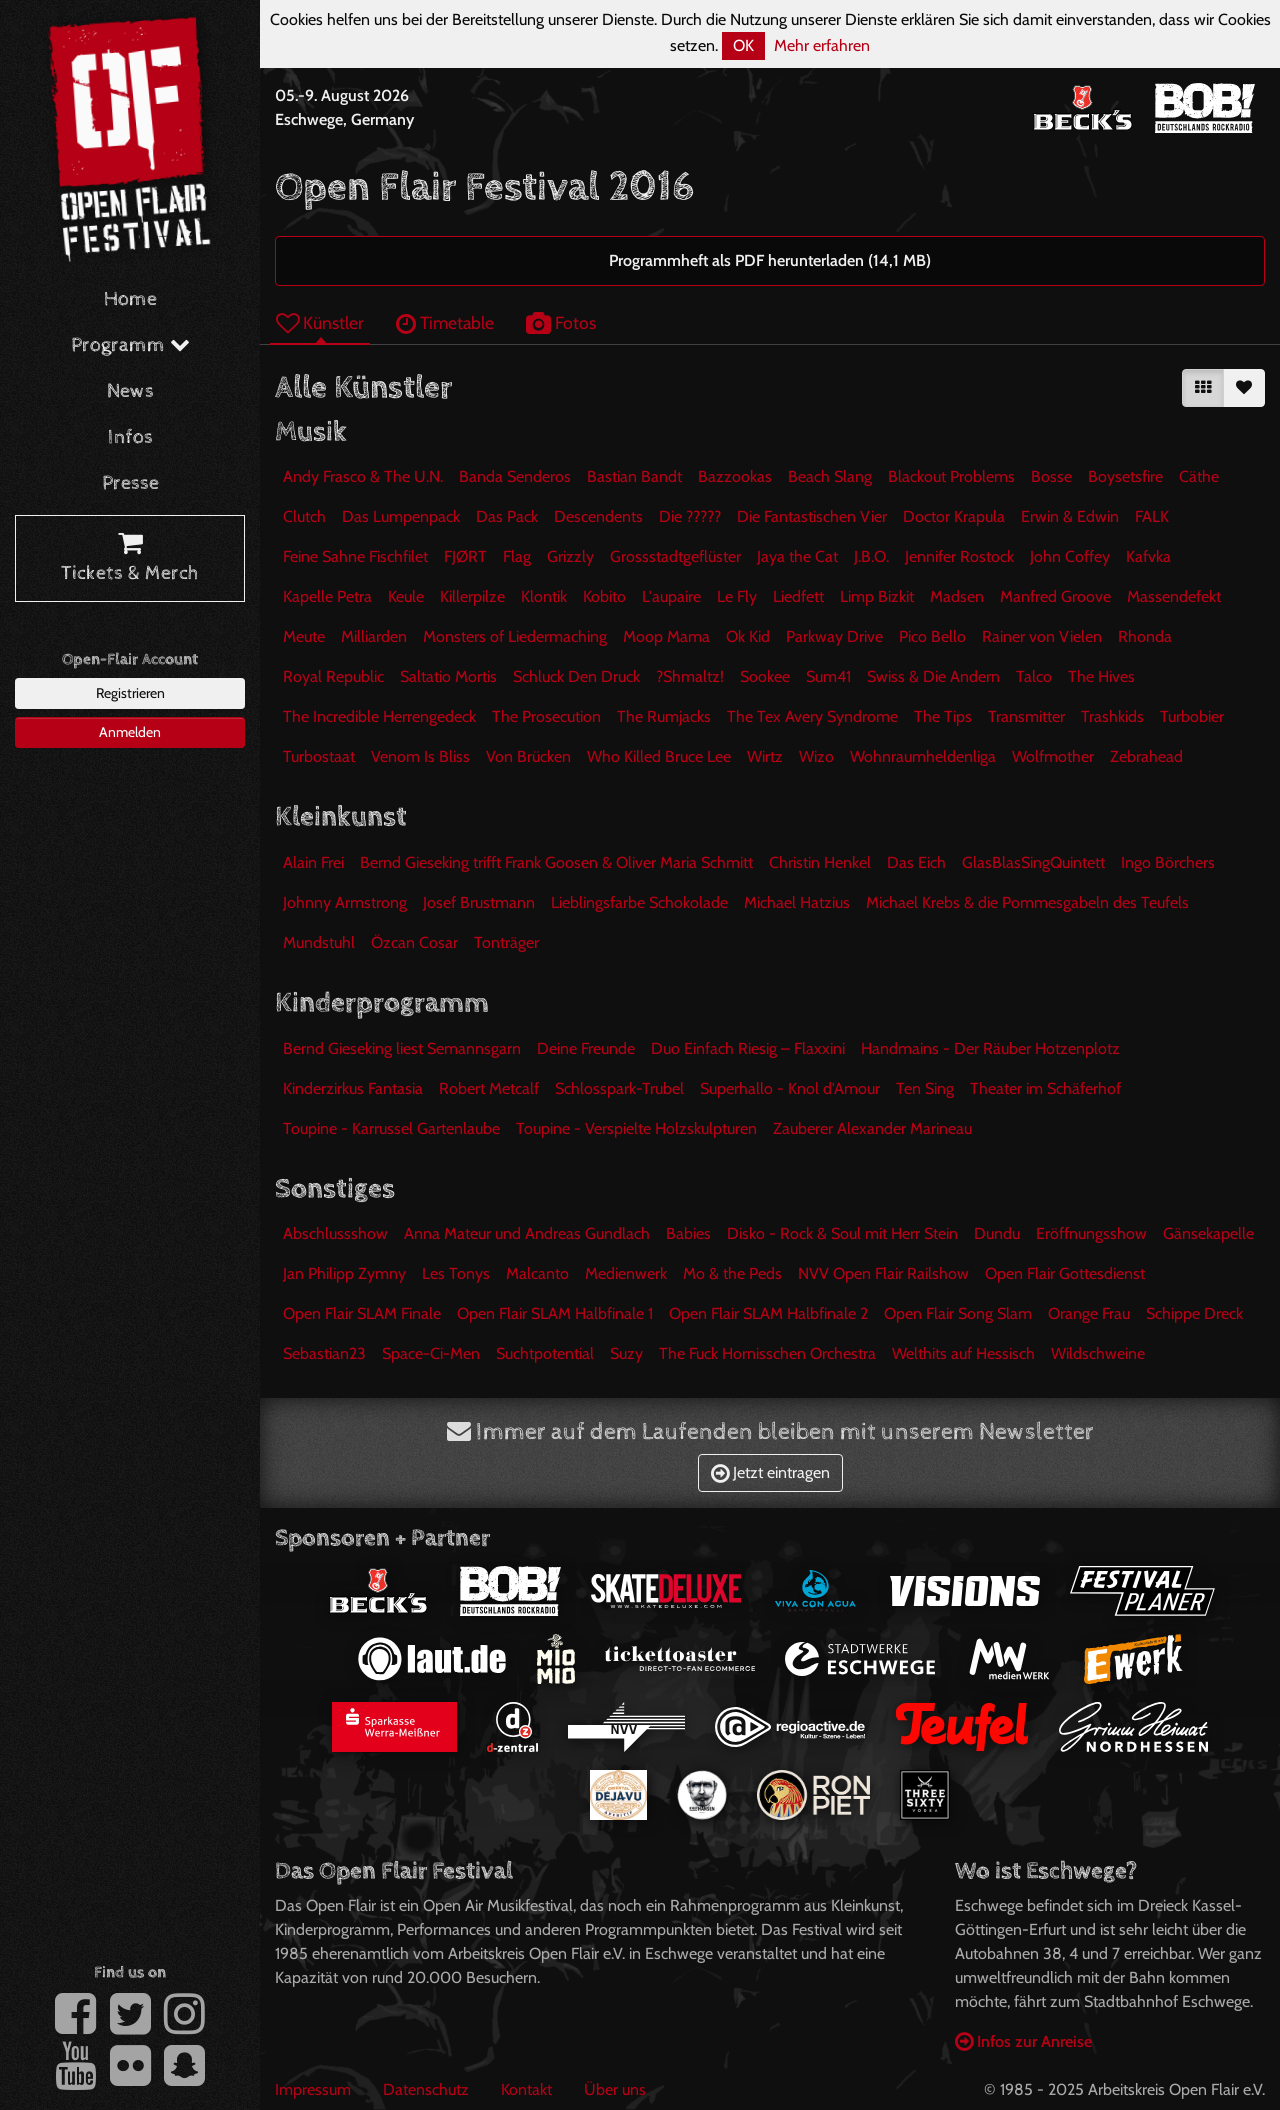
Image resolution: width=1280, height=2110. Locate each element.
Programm (130, 345)
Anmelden (130, 732)
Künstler (320, 322)
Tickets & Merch (130, 559)
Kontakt (526, 2089)
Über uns (615, 2089)
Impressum (313, 2089)
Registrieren (130, 693)
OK (743, 45)
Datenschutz (426, 2089)
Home (130, 299)
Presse (130, 483)
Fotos (561, 322)
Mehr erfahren (822, 45)
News (130, 391)
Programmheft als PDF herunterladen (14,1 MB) (770, 260)
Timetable (445, 322)
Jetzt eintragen (770, 1472)
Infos (130, 437)
